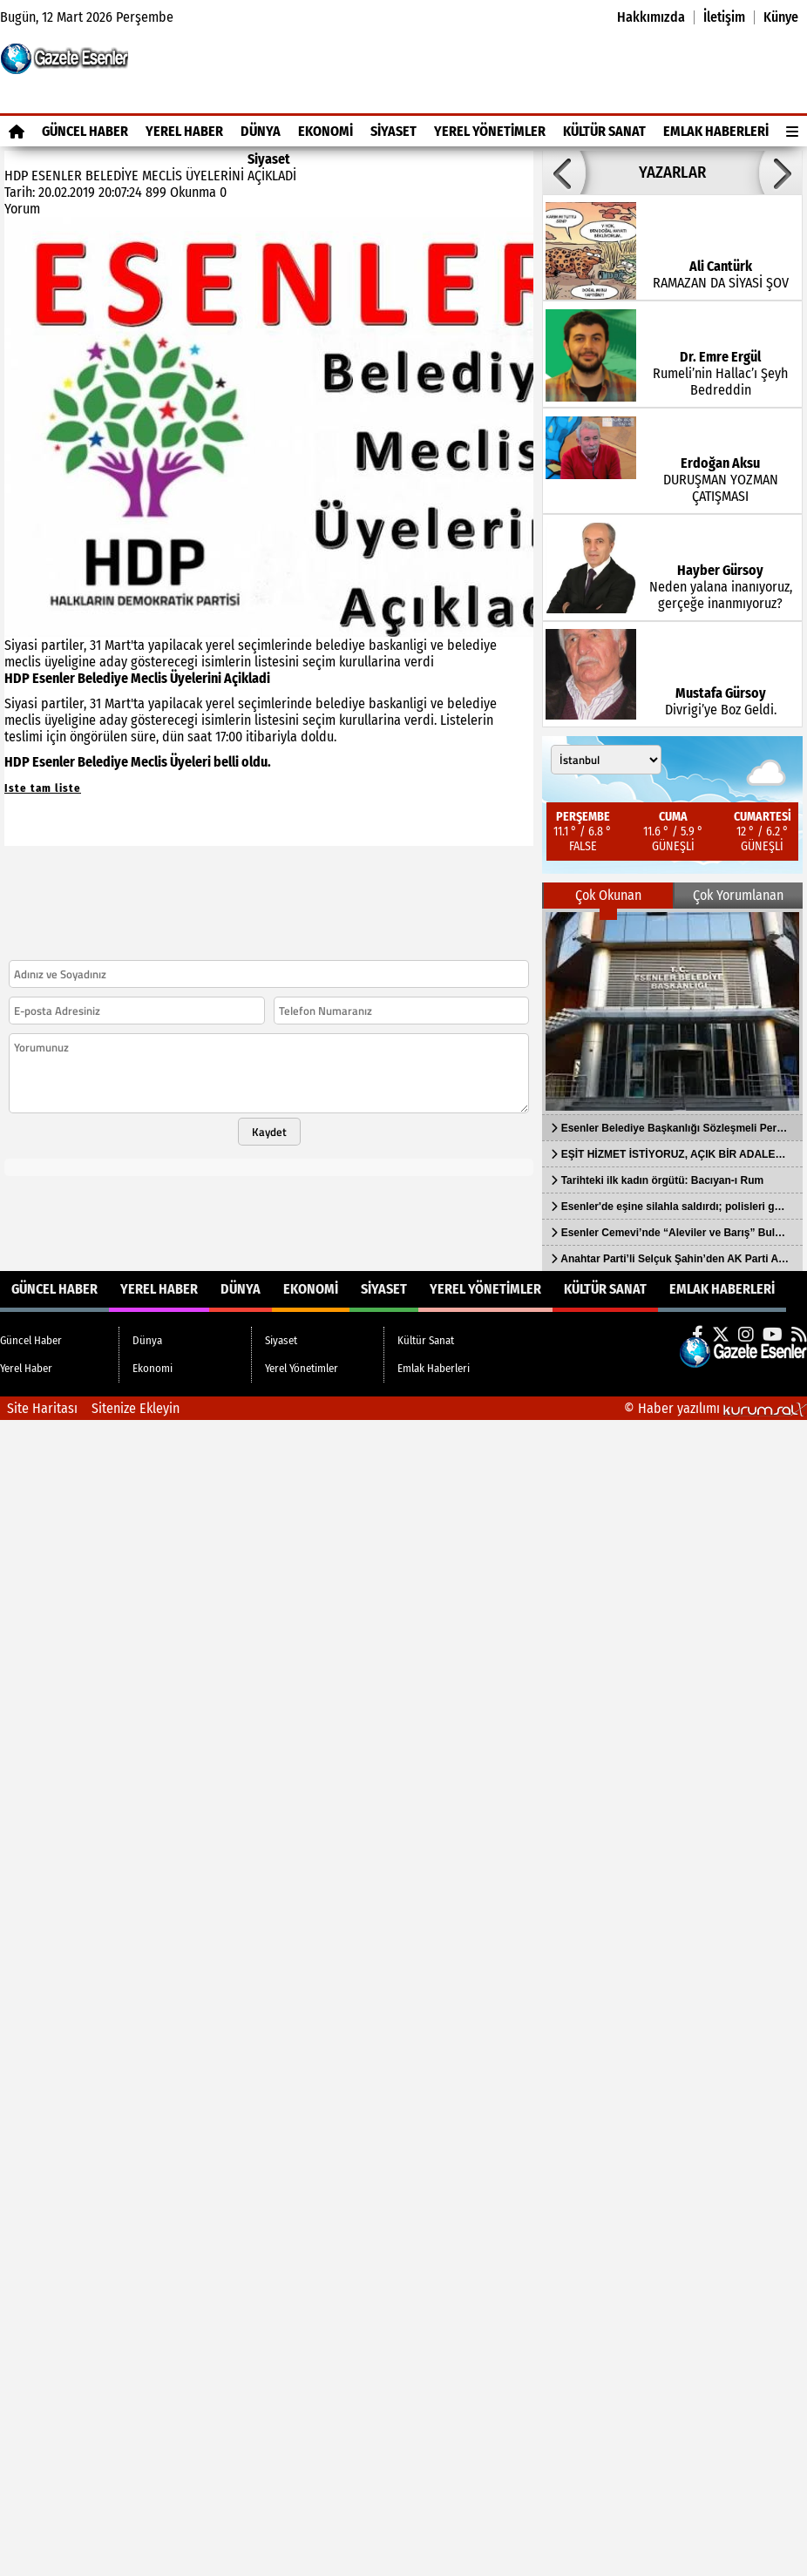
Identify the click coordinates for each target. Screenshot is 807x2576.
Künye (780, 17)
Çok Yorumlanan (738, 895)
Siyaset (393, 131)
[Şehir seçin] (606, 759)
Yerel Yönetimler (490, 131)
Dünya (261, 131)
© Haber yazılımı (715, 1408)
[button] (564, 172)
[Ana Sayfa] (16, 131)
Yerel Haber (184, 131)
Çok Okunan (608, 895)
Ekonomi (325, 131)
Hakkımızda (651, 17)
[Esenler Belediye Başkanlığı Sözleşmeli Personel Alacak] (672, 1011)
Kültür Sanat (604, 131)
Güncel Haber (85, 131)
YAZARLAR (672, 172)
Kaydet (269, 1131)
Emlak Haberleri (716, 131)
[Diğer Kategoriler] (792, 131)
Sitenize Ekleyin (136, 1408)
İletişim (724, 17)
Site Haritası (42, 1408)
